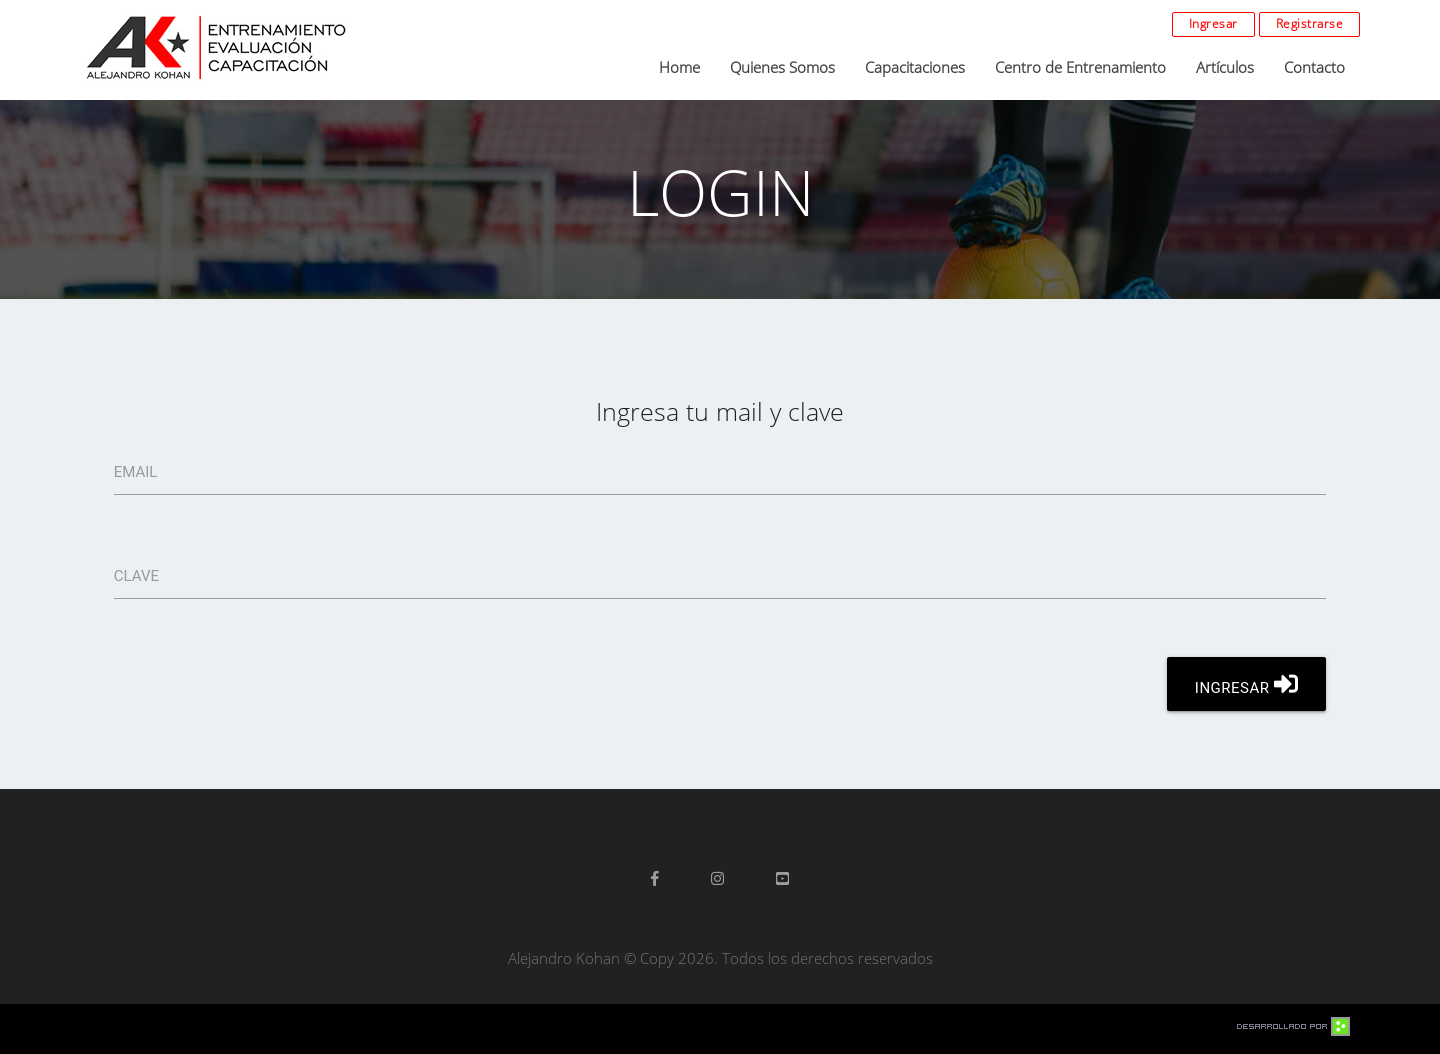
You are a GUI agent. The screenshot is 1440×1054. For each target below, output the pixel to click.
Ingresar (1213, 23)
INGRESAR (1246, 684)
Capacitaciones (915, 67)
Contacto (1314, 67)
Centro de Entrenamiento (1080, 67)
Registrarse (1310, 23)
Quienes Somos (782, 67)
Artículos (1225, 67)
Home (679, 67)
